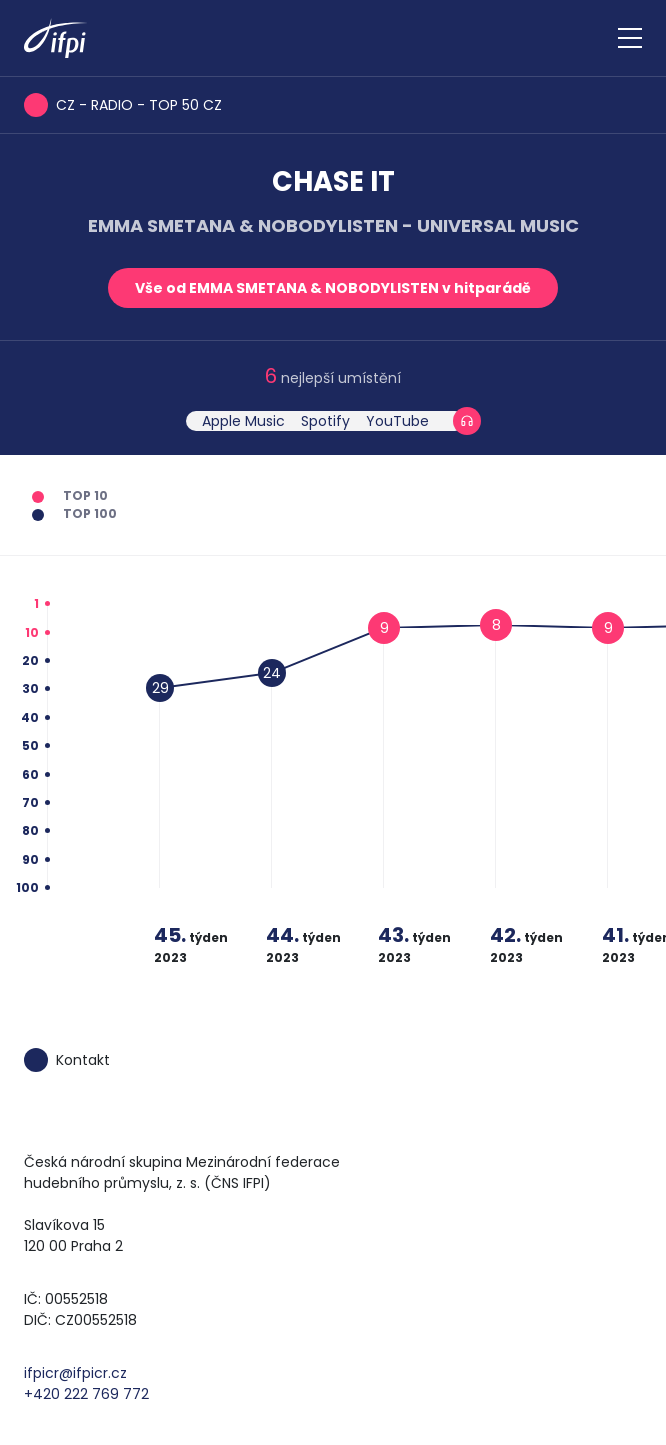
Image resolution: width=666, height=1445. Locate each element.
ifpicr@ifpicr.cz (75, 1373)
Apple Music (243, 421)
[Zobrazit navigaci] (630, 38)
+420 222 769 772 (86, 1394)
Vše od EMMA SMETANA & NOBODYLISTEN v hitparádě (333, 288)
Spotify (325, 421)
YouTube (397, 421)
